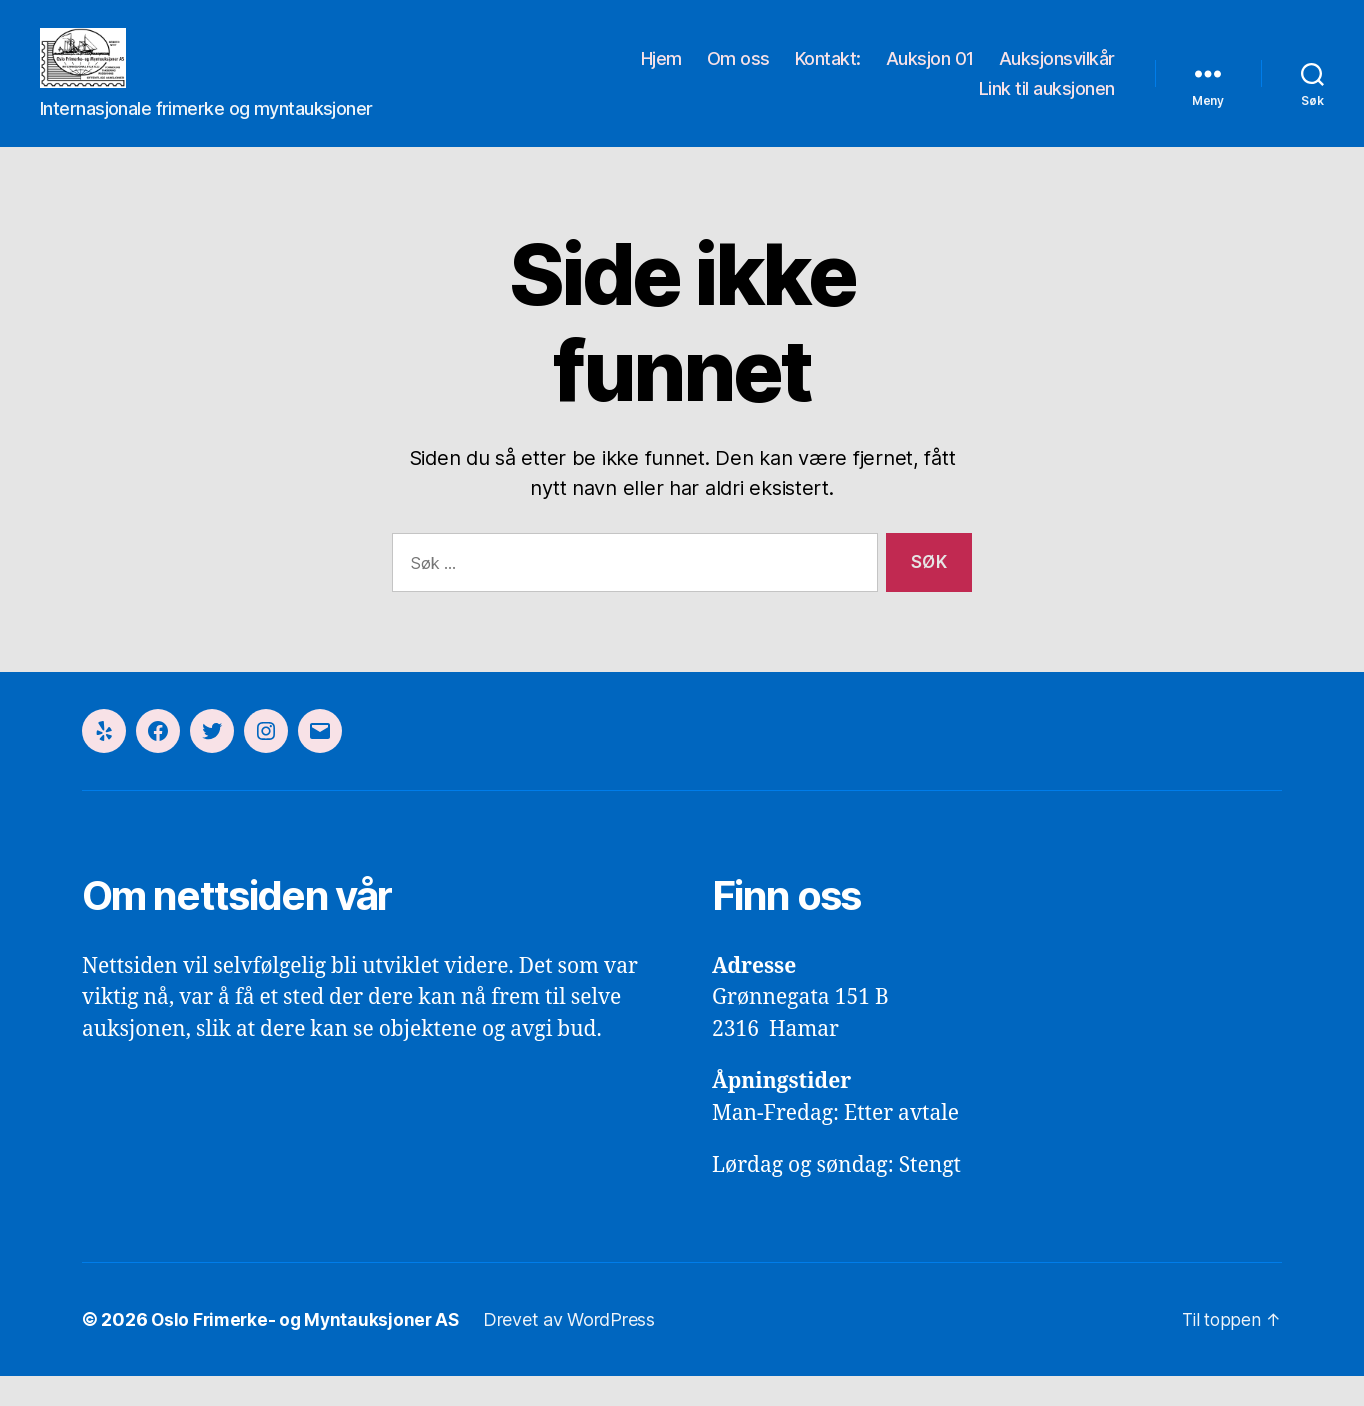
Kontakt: (828, 73)
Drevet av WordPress (577, 1349)
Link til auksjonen (1047, 103)
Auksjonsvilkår (1057, 73)
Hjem (661, 73)
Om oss (738, 73)
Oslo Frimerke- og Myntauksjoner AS (309, 1349)
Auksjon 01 (930, 73)
